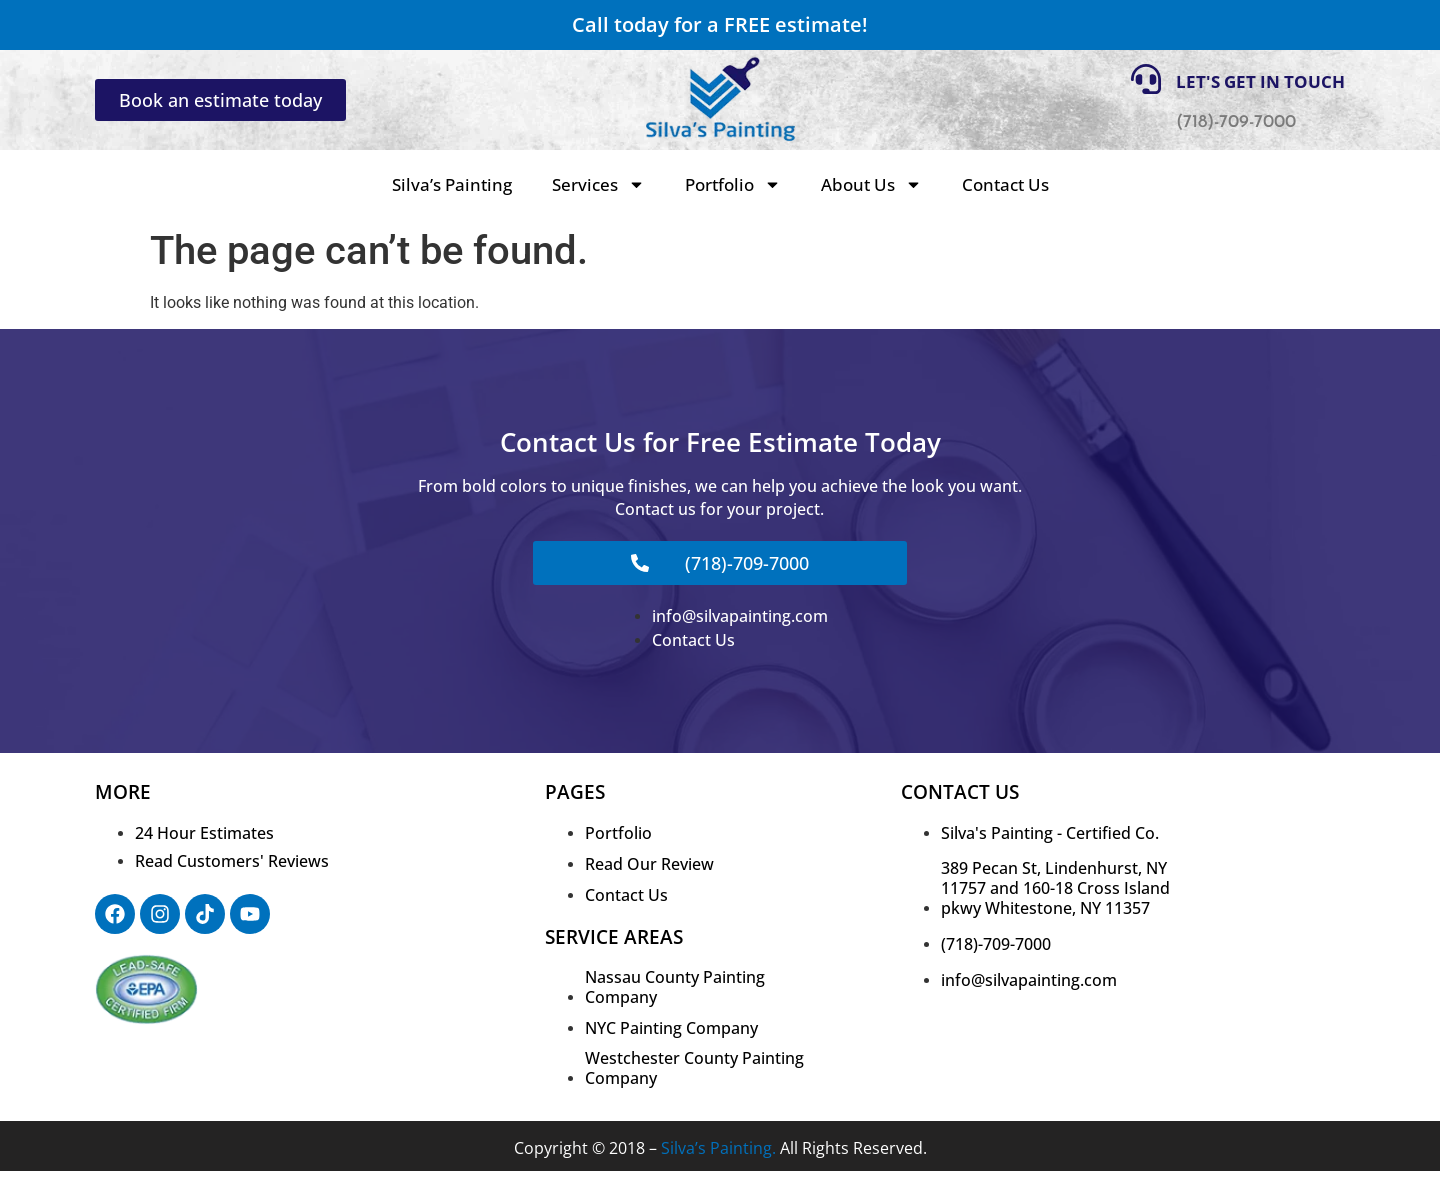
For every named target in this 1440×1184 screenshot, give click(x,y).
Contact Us (1005, 184)
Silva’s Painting (452, 184)
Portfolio (733, 184)
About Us (871, 184)
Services (598, 184)
